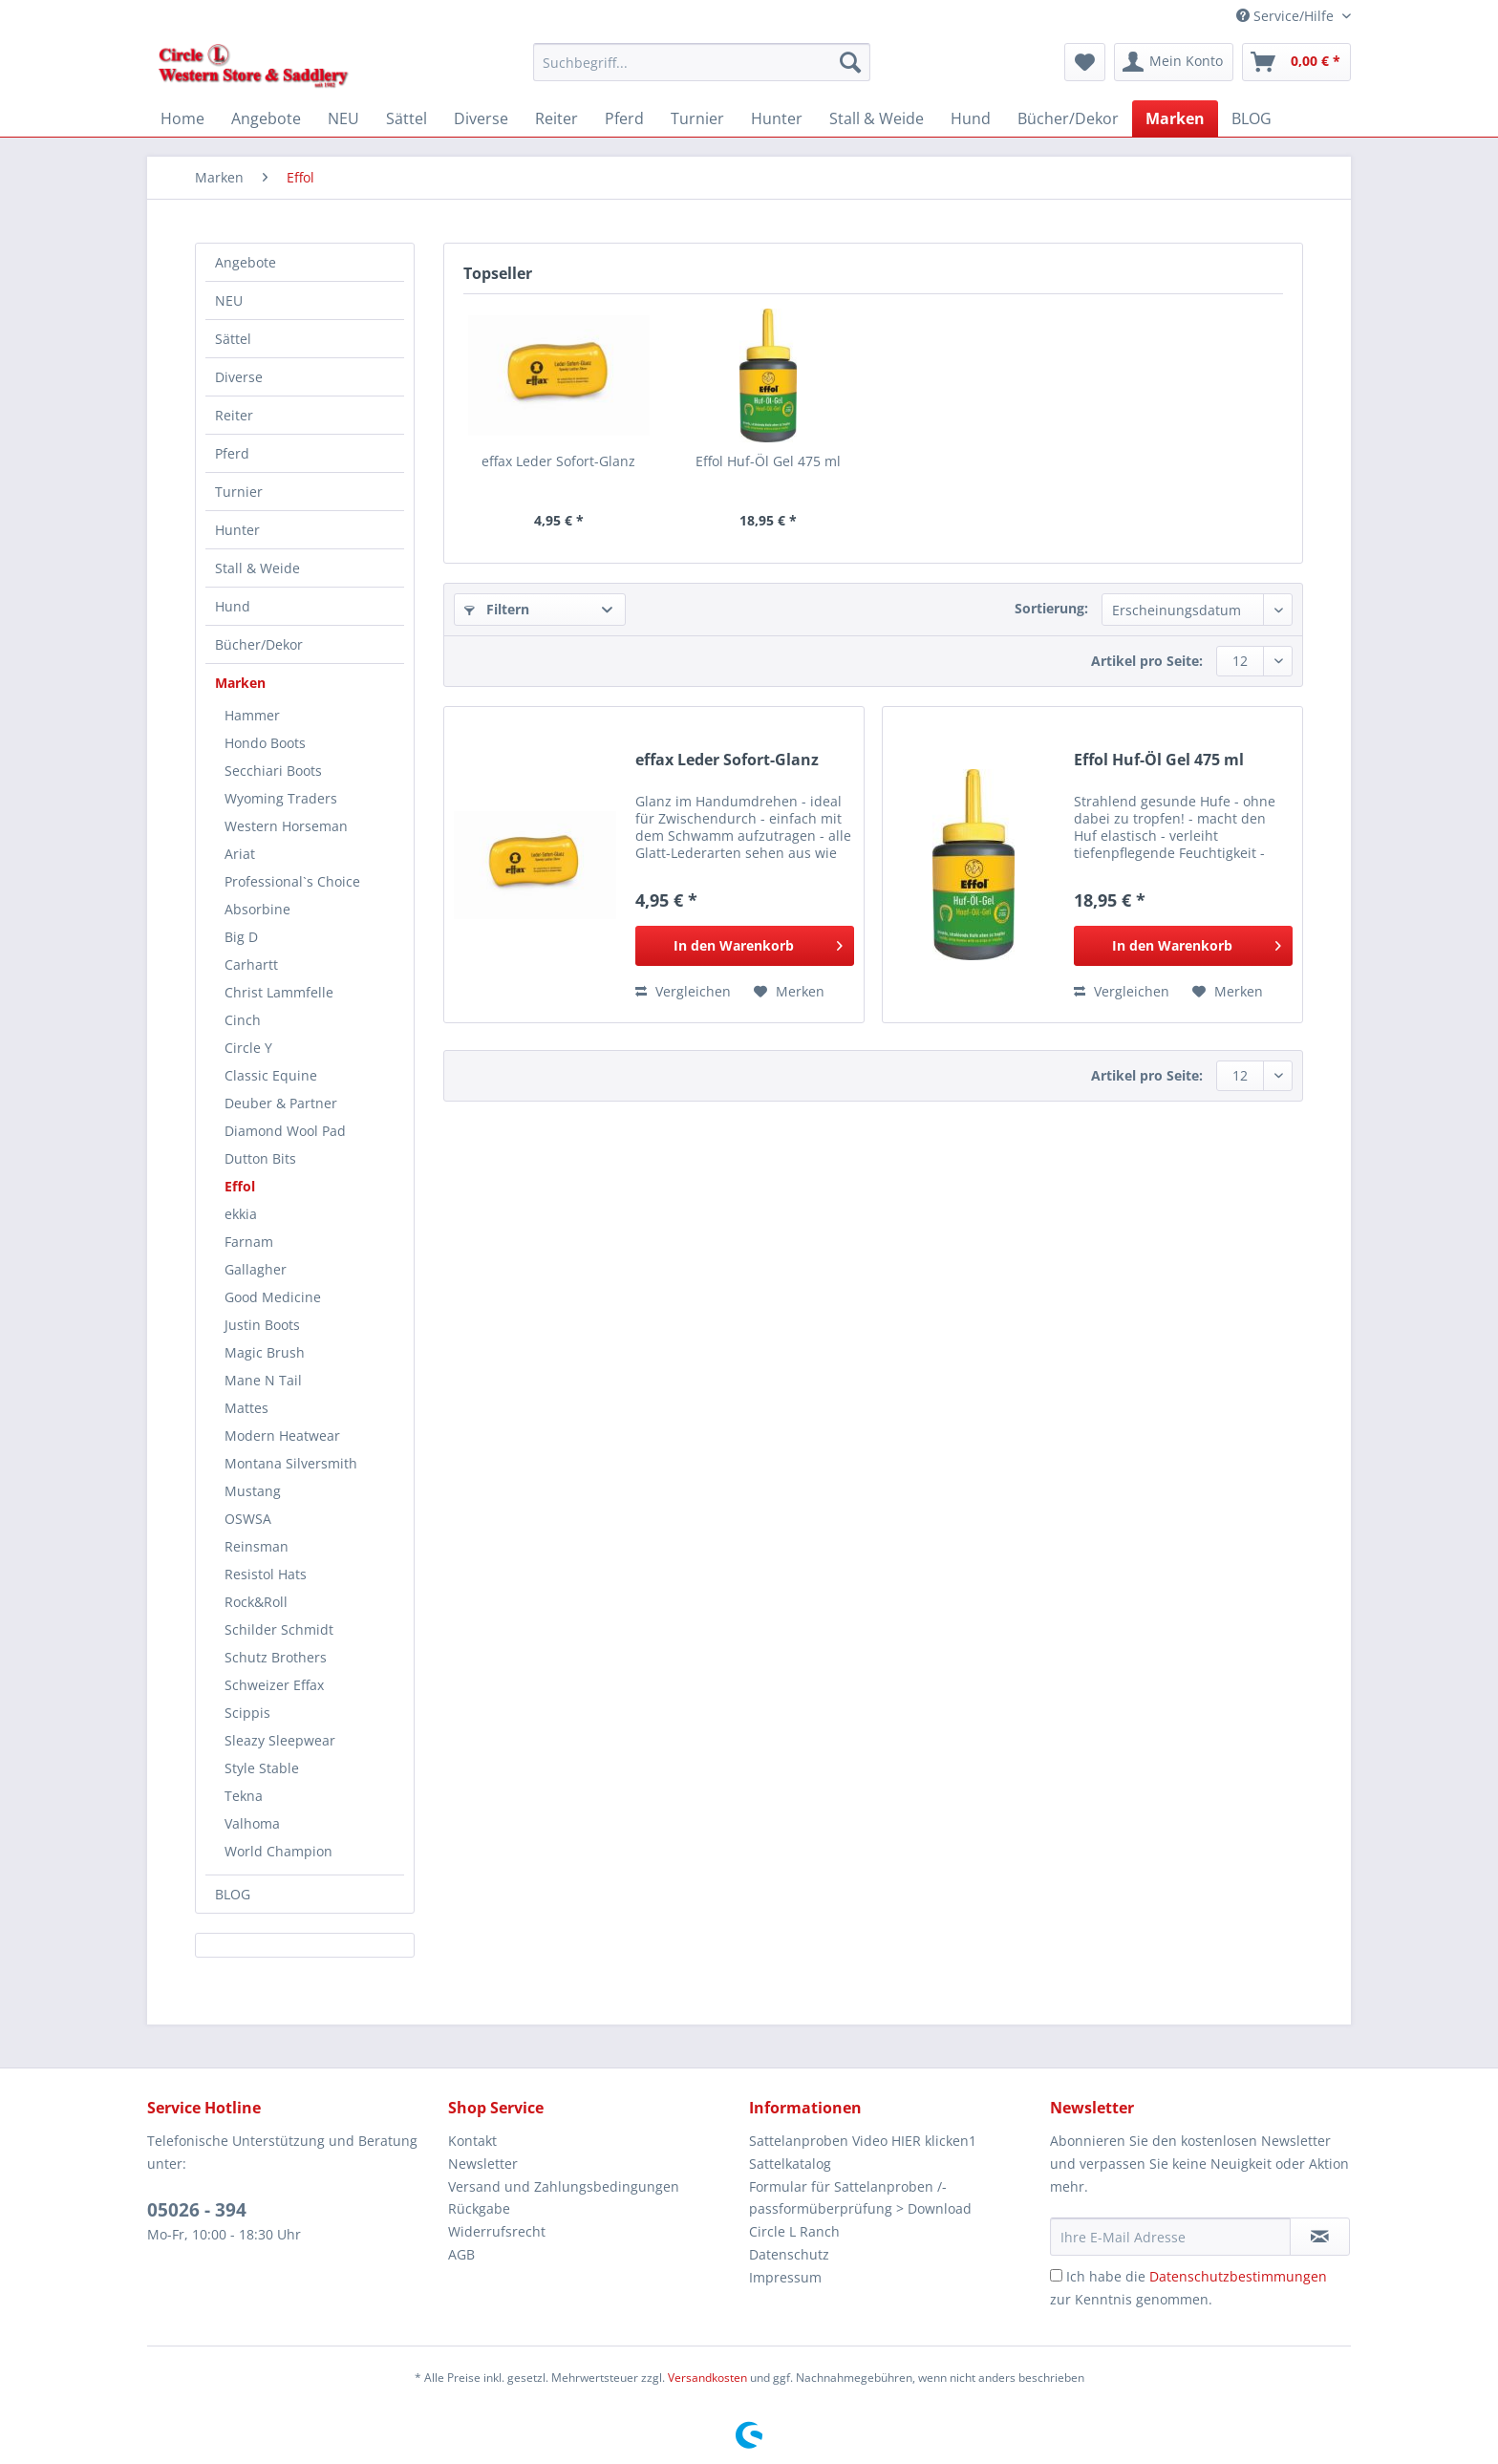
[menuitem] (701, 71)
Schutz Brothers (276, 1657)
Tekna (244, 1796)
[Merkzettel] (1084, 62)
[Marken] (1175, 118)
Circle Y (248, 1048)
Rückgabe (479, 2208)
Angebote (245, 262)
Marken (240, 683)
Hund (232, 606)
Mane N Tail (263, 1380)
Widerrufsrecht (497, 2231)
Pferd (232, 453)
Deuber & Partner (281, 1103)
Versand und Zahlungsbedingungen (563, 2186)
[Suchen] (850, 62)
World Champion (278, 1851)
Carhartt (251, 964)
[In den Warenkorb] (744, 946)
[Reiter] (556, 118)
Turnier (239, 491)
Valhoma (252, 1823)
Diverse (239, 377)
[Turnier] (697, 118)
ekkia (241, 1214)
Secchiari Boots (273, 770)
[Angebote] (266, 118)
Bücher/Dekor (259, 644)
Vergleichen (683, 991)
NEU (229, 300)
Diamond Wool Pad (285, 1131)
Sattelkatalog (790, 2163)
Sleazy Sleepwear (280, 1740)
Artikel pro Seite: (1147, 661)
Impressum (785, 2277)
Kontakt (472, 2141)
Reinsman (257, 1546)
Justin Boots (262, 1325)
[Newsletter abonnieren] (1320, 2237)
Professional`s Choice (292, 881)
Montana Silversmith (291, 1463)
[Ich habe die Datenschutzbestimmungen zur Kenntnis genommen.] (1056, 2275)
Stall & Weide (257, 568)
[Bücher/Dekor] (1068, 118)
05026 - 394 (196, 2209)
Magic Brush (265, 1352)
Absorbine (257, 909)
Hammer (252, 715)
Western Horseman (286, 826)
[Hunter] (777, 118)
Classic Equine (271, 1075)
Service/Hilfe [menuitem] (1287, 16)
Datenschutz (789, 2254)
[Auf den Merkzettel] (789, 991)
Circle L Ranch (794, 2231)
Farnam (249, 1241)
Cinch (243, 1020)
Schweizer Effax (274, 1685)
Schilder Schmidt (279, 1629)
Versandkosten (707, 2377)
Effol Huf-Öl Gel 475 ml (768, 461)
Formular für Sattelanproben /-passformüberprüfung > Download (860, 2197)
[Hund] (970, 118)
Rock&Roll (256, 1602)
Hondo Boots (265, 743)
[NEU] (343, 118)
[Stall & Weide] (876, 118)
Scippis (247, 1712)
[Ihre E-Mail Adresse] (1170, 2237)
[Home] (182, 118)
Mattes (246, 1408)
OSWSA (248, 1519)
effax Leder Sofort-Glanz (558, 461)
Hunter (237, 530)
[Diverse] (481, 118)
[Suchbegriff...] (701, 62)
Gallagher (256, 1269)
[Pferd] (624, 118)
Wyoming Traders (281, 798)
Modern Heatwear (282, 1435)
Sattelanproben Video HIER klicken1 (862, 2141)
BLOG (232, 1894)
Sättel (233, 339)
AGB (461, 2254)
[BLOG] (1251, 118)
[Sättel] (406, 118)
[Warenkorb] (1296, 62)
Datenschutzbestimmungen (1238, 2276)
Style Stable (262, 1768)
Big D (241, 937)
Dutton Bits (260, 1158)
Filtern (496, 609)
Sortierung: (1051, 608)
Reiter (234, 415)
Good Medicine (273, 1297)
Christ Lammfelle (279, 992)
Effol (240, 1186)
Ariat (240, 854)
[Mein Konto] (1173, 62)
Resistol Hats (266, 1574)
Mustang (253, 1491)
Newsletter (483, 2163)
